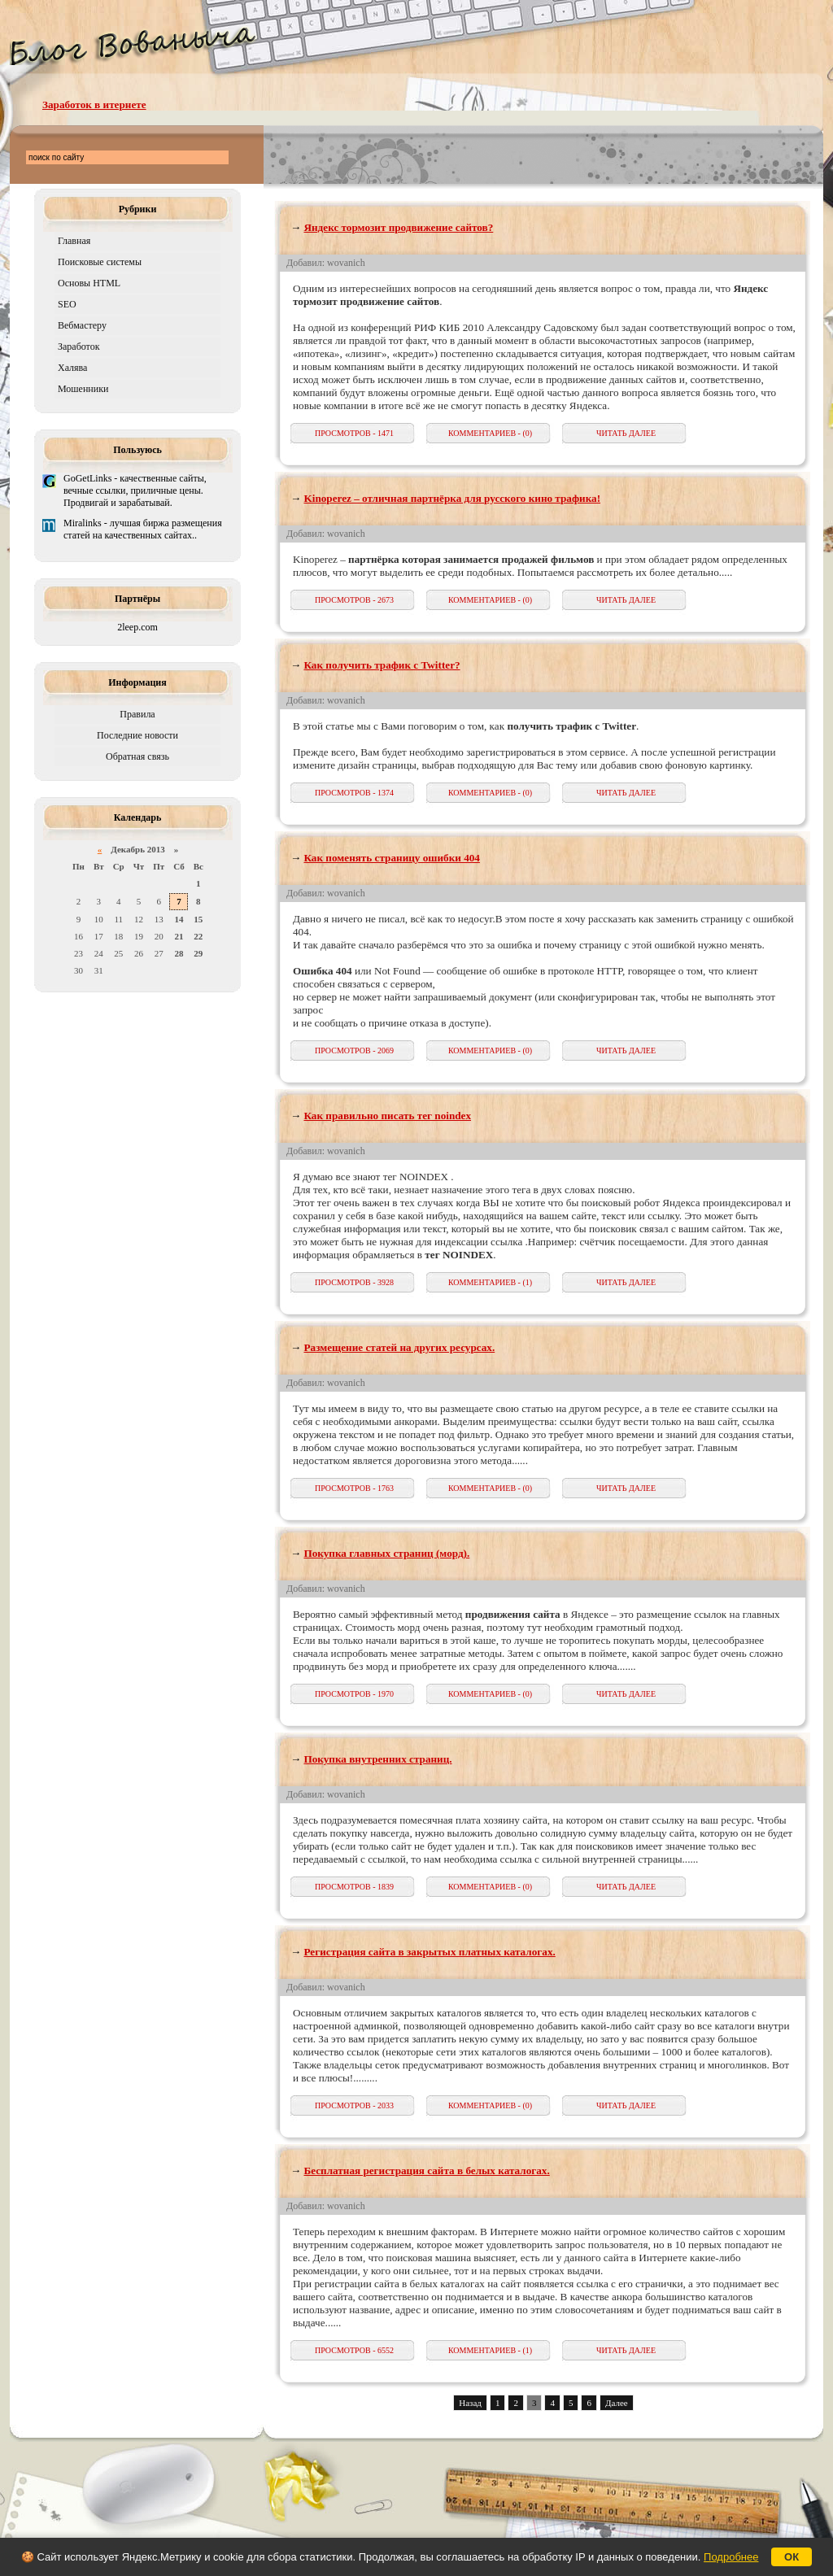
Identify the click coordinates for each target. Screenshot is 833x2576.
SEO (67, 304)
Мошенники (83, 388)
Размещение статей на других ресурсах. (399, 1347)
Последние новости (137, 735)
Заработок (79, 346)
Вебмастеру (82, 325)
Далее (616, 2403)
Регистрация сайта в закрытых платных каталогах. (429, 1952)
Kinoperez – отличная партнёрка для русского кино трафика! (451, 498)
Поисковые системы (100, 262)
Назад (470, 2403)
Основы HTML (89, 283)
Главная (74, 240)
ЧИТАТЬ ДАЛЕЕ (626, 433)
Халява (72, 367)
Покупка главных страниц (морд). (386, 1553)
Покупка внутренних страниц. (377, 1759)
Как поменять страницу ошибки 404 (391, 858)
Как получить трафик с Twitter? (381, 665)
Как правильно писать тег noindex (387, 1115)
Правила (137, 714)
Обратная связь (137, 756)
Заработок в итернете (94, 104)
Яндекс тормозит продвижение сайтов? (398, 227)
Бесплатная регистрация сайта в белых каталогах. (426, 2170)
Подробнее (731, 2557)
